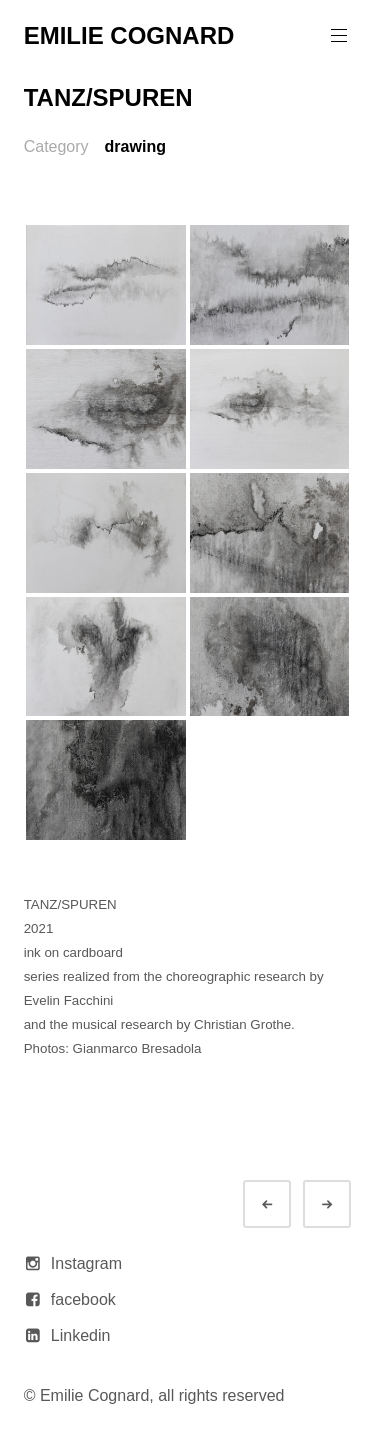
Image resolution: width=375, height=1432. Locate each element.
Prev (285, 1204)
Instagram (86, 1263)
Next (345, 1204)
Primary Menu (337, 35)
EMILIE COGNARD (129, 35)
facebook (83, 1299)
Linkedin (81, 1335)
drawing (135, 146)
